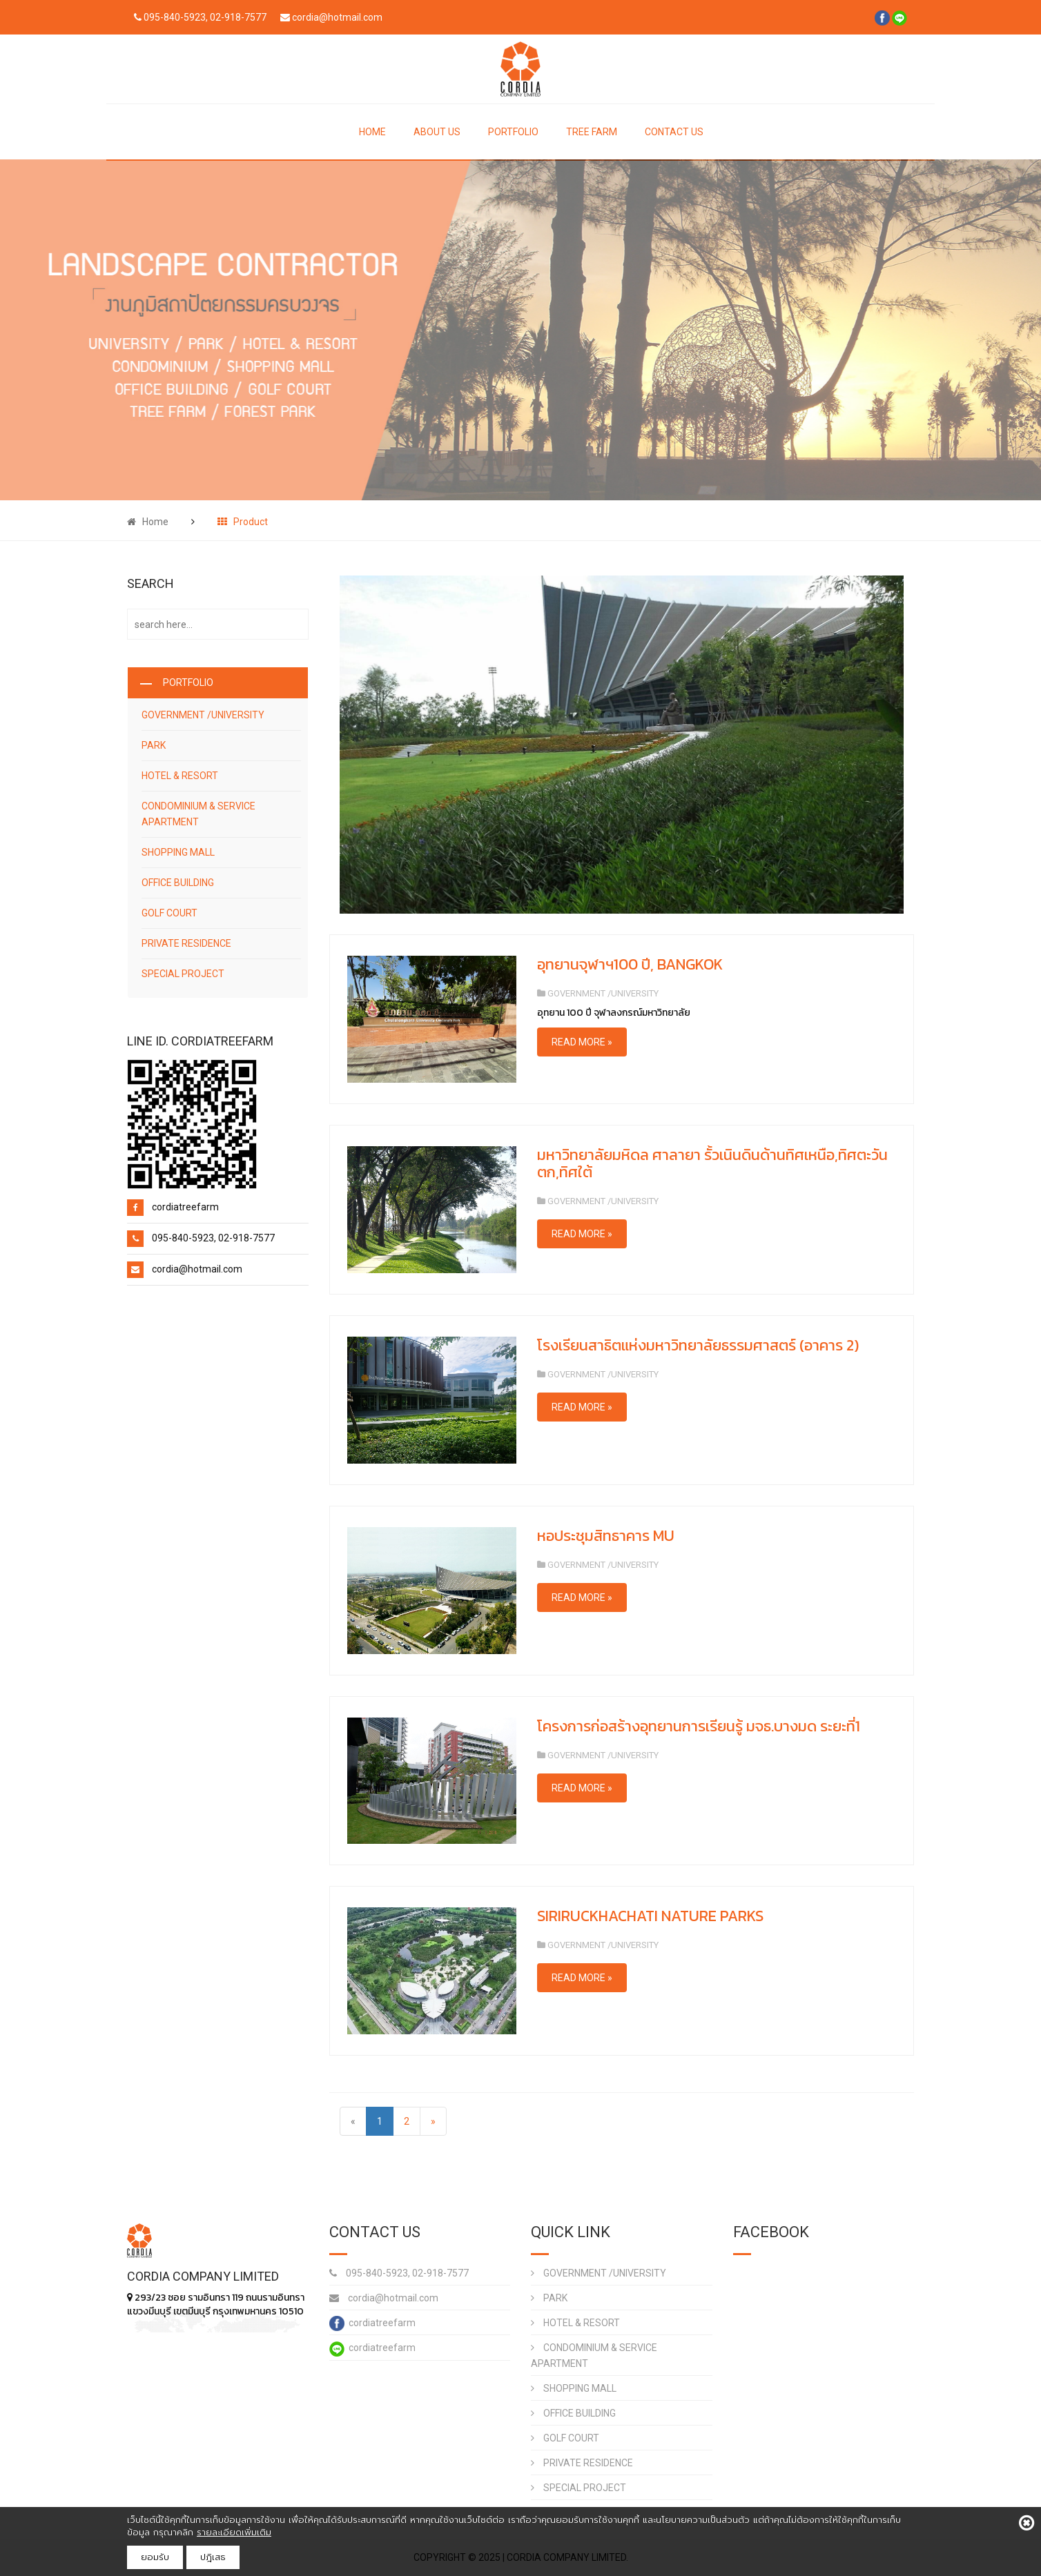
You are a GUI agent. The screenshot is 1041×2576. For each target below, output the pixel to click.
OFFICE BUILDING (178, 882)
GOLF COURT (169, 912)
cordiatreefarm (372, 2323)
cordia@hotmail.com (383, 2297)
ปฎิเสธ (213, 2557)
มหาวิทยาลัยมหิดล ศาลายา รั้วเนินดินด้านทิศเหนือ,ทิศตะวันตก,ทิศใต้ (712, 1163)
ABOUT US (437, 131)
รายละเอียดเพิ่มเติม (234, 2532)
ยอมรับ (155, 2557)
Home (147, 521)
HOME (372, 131)
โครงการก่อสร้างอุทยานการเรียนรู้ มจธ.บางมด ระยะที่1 (698, 1726)
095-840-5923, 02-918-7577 (399, 2273)
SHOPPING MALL (178, 852)
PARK (154, 745)
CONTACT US (674, 131)
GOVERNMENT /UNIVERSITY (203, 714)
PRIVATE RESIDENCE (186, 943)
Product (242, 521)
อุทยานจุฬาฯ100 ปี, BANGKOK (630, 964)
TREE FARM (591, 131)
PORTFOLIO (513, 131)
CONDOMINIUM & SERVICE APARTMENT (198, 813)
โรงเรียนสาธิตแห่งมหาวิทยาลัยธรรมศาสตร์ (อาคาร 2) (698, 1345)
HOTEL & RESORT (180, 775)
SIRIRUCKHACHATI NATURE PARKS (650, 1916)
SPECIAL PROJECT (183, 973)
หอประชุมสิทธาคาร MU (605, 1535)
